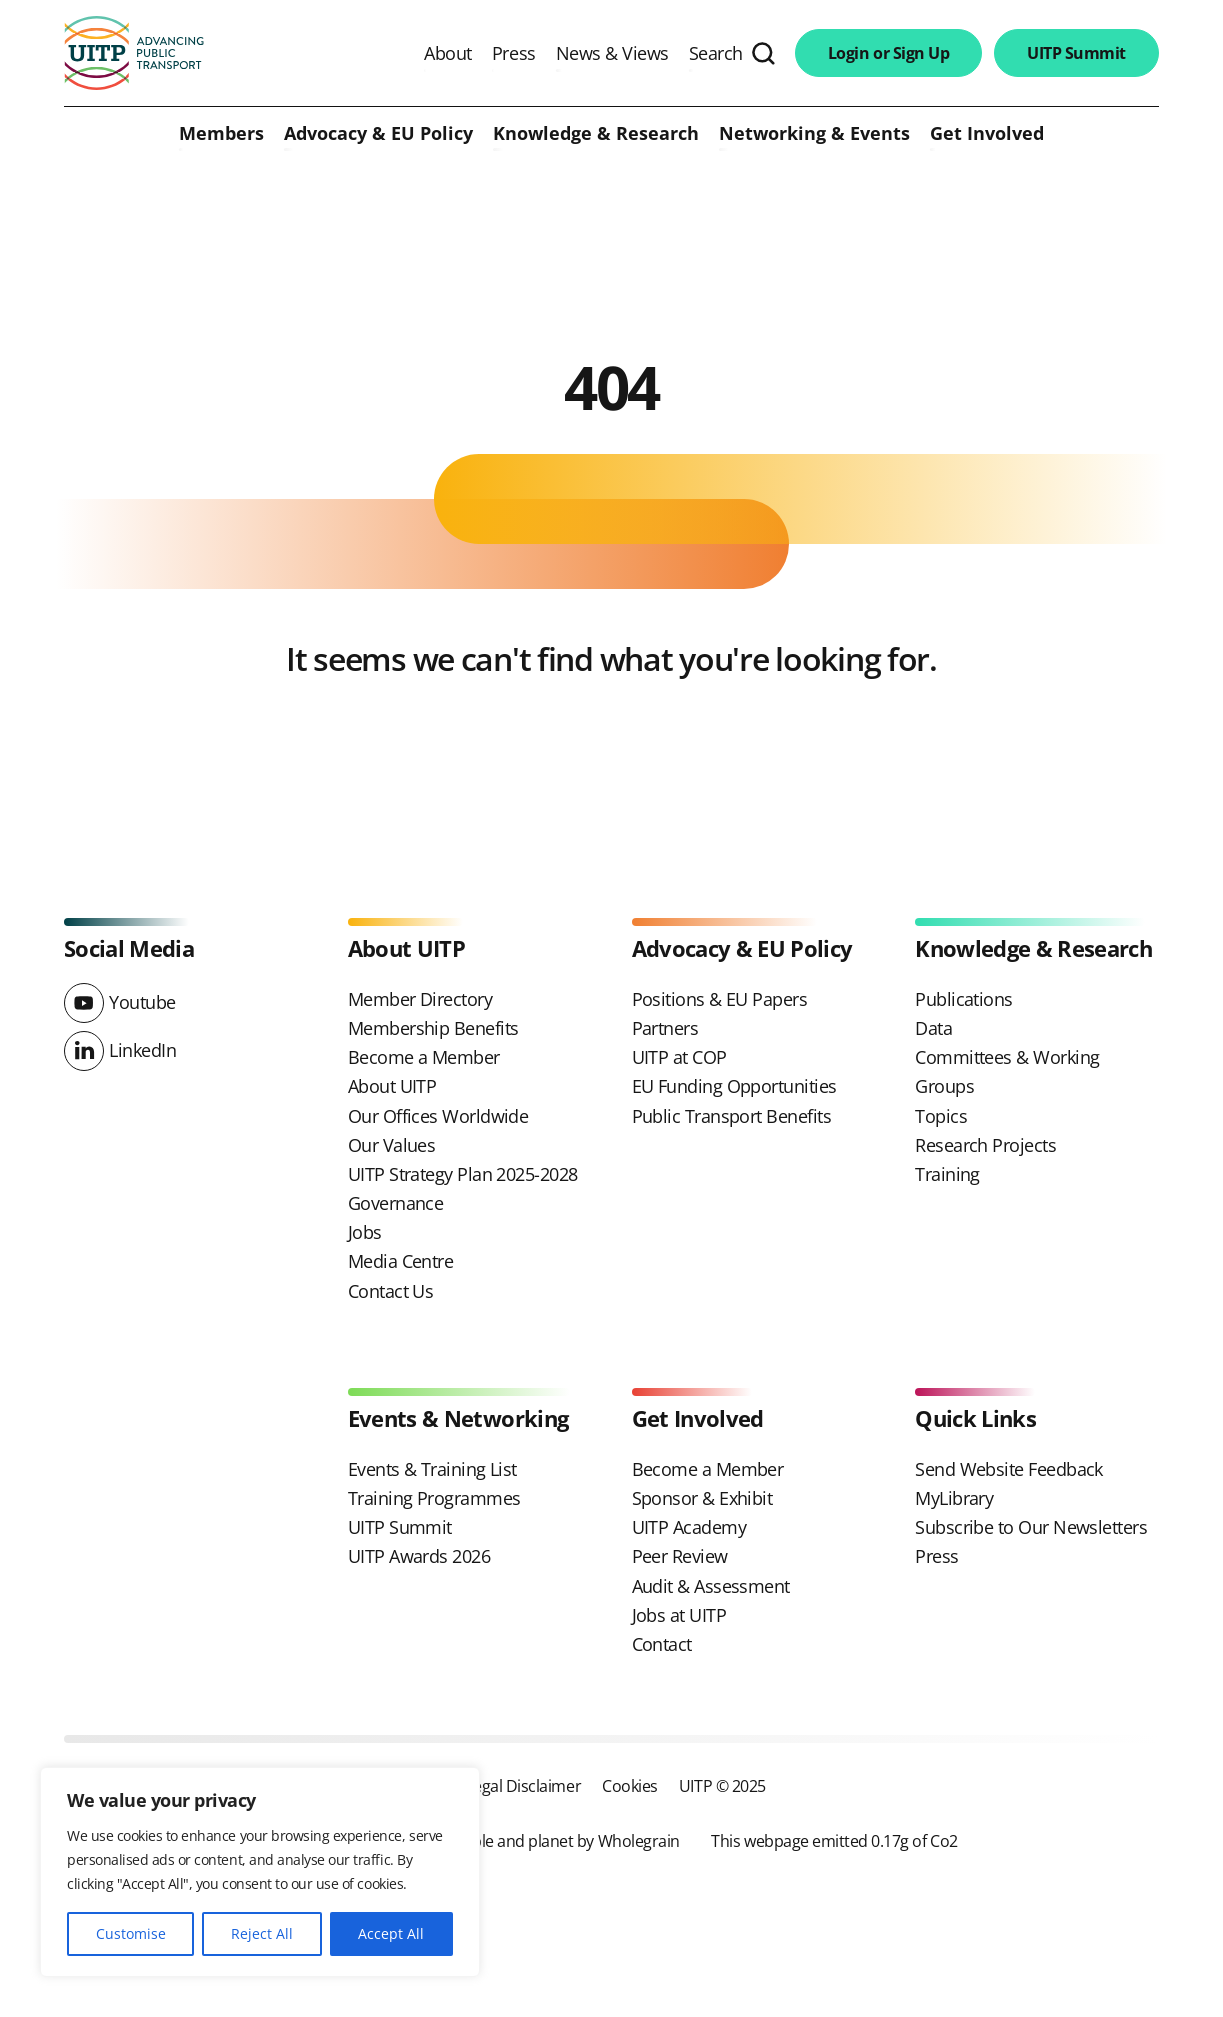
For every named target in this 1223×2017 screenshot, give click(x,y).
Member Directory (420, 999)
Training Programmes (434, 1498)
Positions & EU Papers (720, 999)
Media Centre (401, 1261)
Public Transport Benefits (732, 1116)
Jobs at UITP (679, 1615)
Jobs (365, 1232)
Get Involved (987, 134)
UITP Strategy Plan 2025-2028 (463, 1174)
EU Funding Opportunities (734, 1086)
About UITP (392, 1086)
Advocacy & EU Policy (378, 134)
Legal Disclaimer (523, 1785)
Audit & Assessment (711, 1586)
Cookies (630, 1785)
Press (514, 53)
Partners (665, 1028)
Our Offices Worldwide (438, 1116)
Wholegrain (639, 1840)
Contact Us (391, 1291)
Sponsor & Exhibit (702, 1498)
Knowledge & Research (596, 134)
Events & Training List (432, 1469)
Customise (131, 1933)
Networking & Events (814, 134)
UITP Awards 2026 (419, 1556)
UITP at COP (679, 1057)
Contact (662, 1644)
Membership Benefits (433, 1028)
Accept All (391, 1933)
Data (933, 1028)
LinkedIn (142, 1050)
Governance (396, 1203)
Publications (964, 999)
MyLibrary (954, 1498)
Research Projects (985, 1145)
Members (221, 134)
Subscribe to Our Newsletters (1031, 1527)
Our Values (392, 1145)
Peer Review (680, 1556)
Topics (941, 1116)
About (448, 53)
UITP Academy (689, 1527)
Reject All (262, 1933)
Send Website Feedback (1009, 1469)
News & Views (612, 53)
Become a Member (424, 1057)
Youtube (142, 1002)
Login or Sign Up (888, 53)
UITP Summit (1076, 53)
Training (947, 1174)
